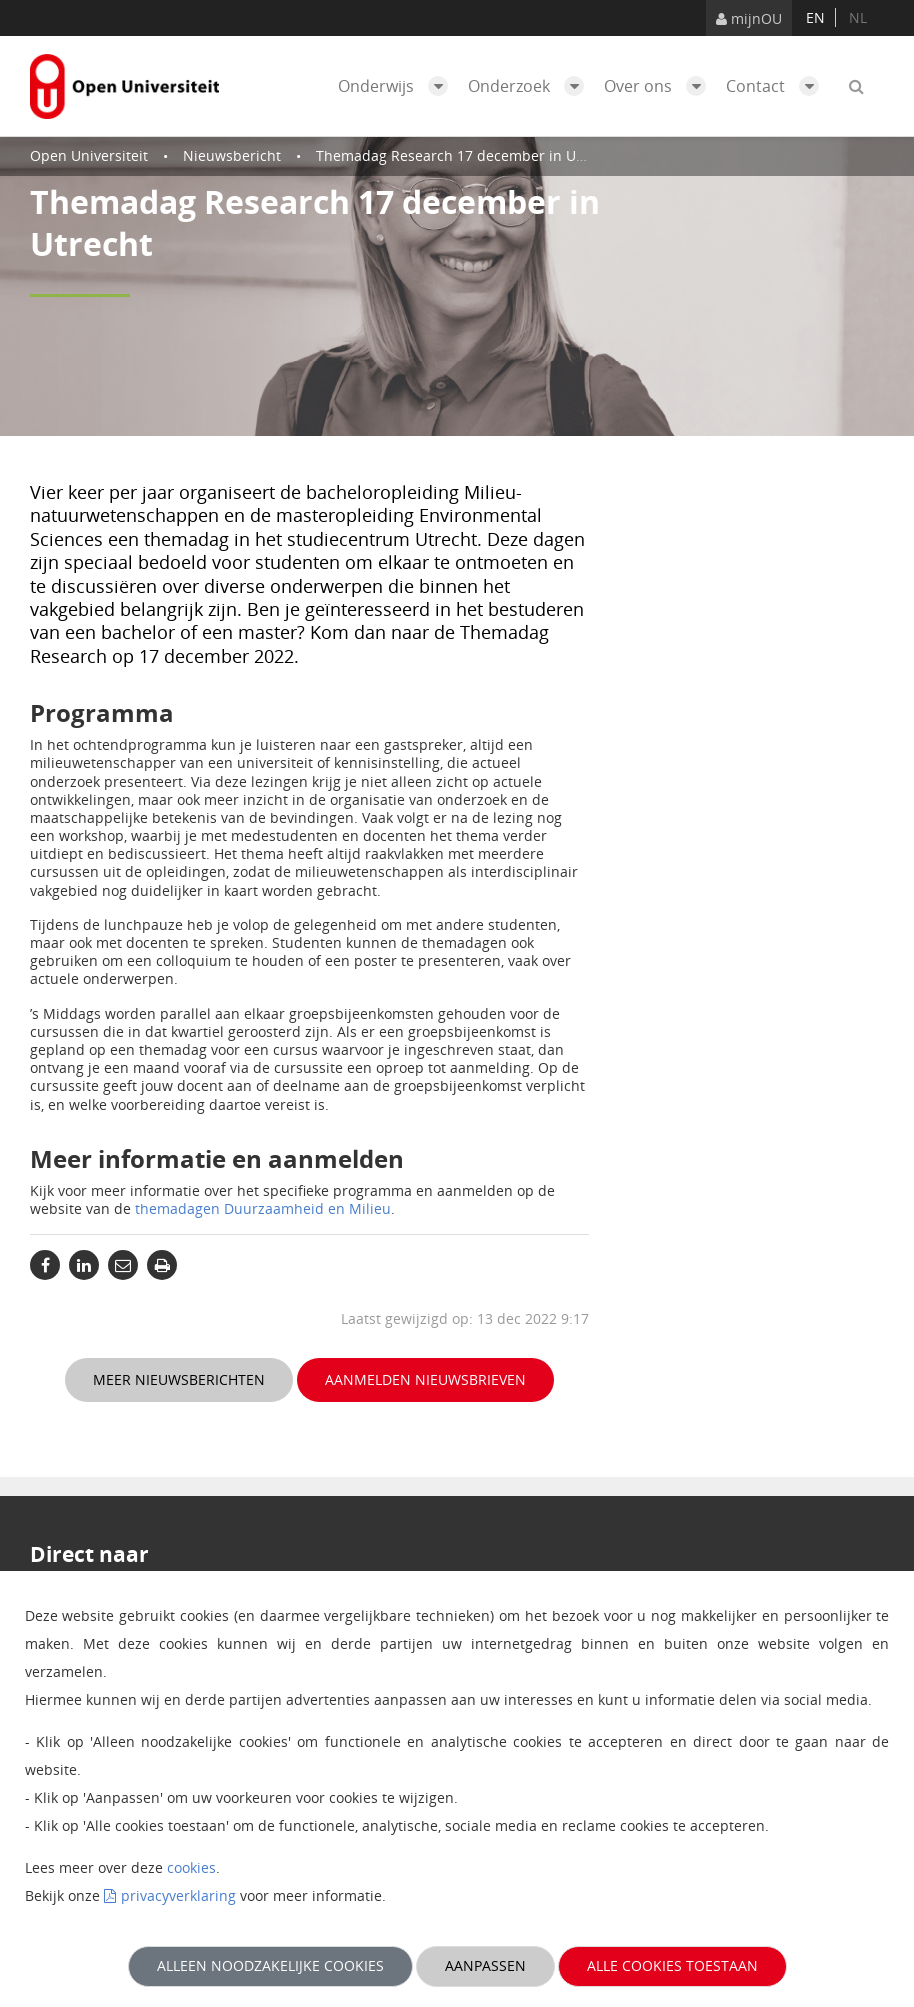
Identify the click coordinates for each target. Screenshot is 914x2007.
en (815, 17)
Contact (777, 86)
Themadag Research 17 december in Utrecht (466, 155)
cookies (191, 1867)
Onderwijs (398, 86)
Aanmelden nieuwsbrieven (425, 1379)
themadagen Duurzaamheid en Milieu (263, 1208)
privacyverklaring (178, 1895)
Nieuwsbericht (232, 155)
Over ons (660, 86)
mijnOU (749, 18)
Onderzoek (531, 86)
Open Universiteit (89, 155)
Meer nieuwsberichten (179, 1379)
